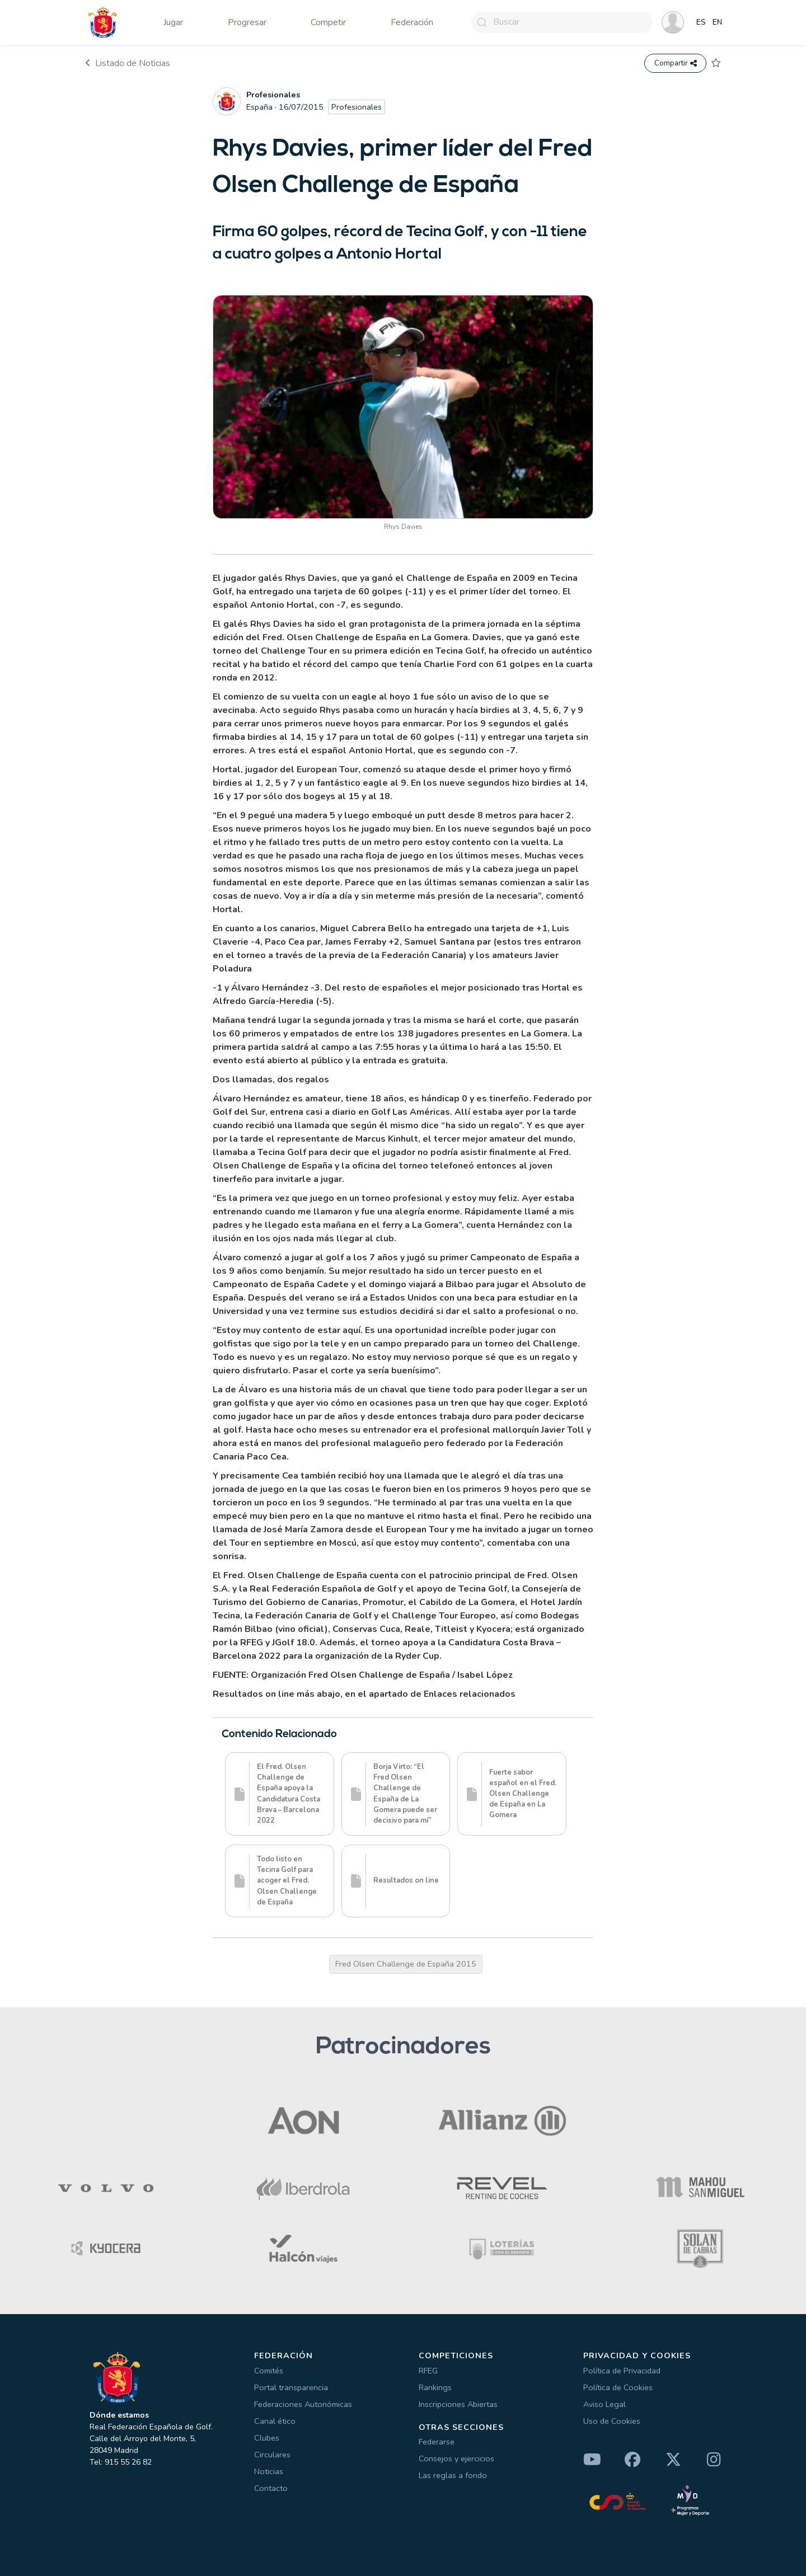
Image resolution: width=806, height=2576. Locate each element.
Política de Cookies (618, 2387)
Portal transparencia (291, 2387)
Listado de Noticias (127, 63)
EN (717, 22)
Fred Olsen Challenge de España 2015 (405, 1963)
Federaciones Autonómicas (303, 2404)
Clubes (266, 2437)
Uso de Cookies (611, 2421)
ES (701, 22)
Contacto (271, 2488)
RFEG (428, 2370)
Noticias (268, 2471)
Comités (268, 2370)
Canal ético (275, 2421)
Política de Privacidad (621, 2370)
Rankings (435, 2387)
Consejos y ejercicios (456, 2458)
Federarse (436, 2441)
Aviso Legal (604, 2404)
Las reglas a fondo (453, 2475)
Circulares (272, 2454)
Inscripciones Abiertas (458, 2404)
